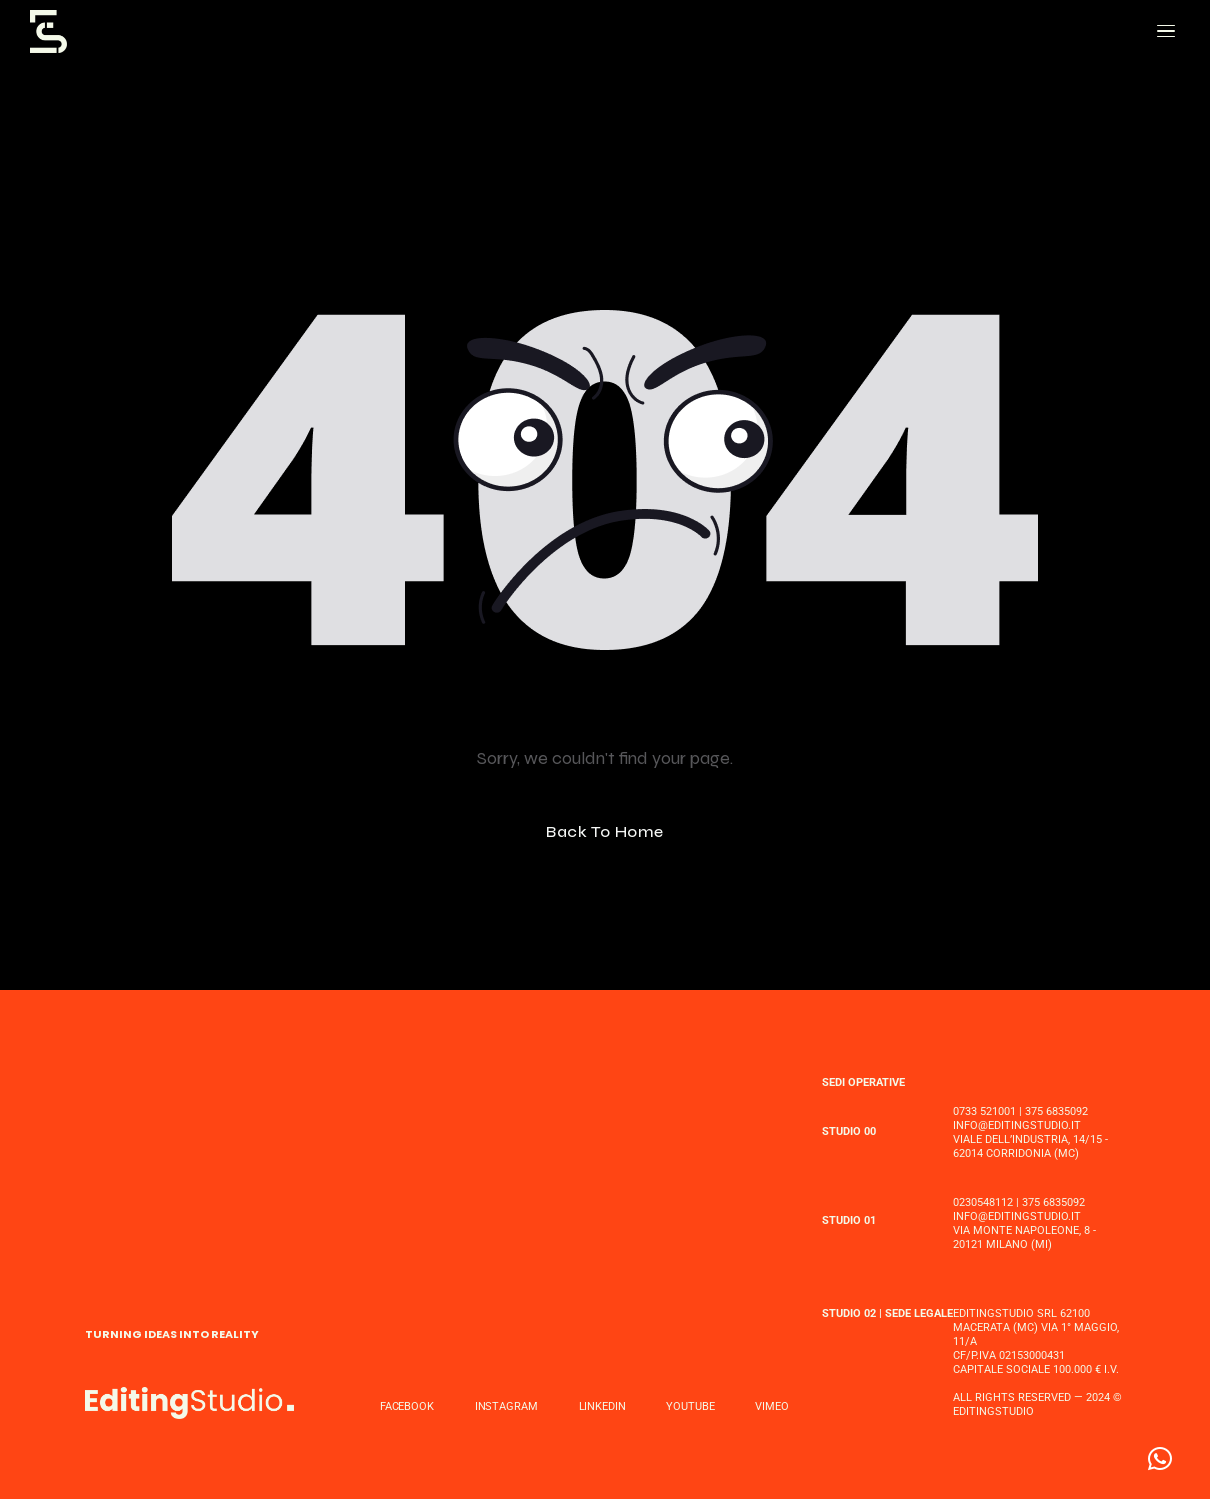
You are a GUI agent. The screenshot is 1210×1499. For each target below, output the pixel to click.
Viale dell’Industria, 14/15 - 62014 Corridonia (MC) (1030, 1146)
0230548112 (983, 1202)
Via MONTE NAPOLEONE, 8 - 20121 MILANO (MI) (1024, 1237)
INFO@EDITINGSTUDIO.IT (1017, 1125)
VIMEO (771, 1406)
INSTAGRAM (506, 1406)
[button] (1160, 1459)
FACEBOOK (407, 1406)
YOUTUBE (690, 1406)
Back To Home (605, 831)
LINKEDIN (602, 1406)
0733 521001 (984, 1111)
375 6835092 (1056, 1111)
